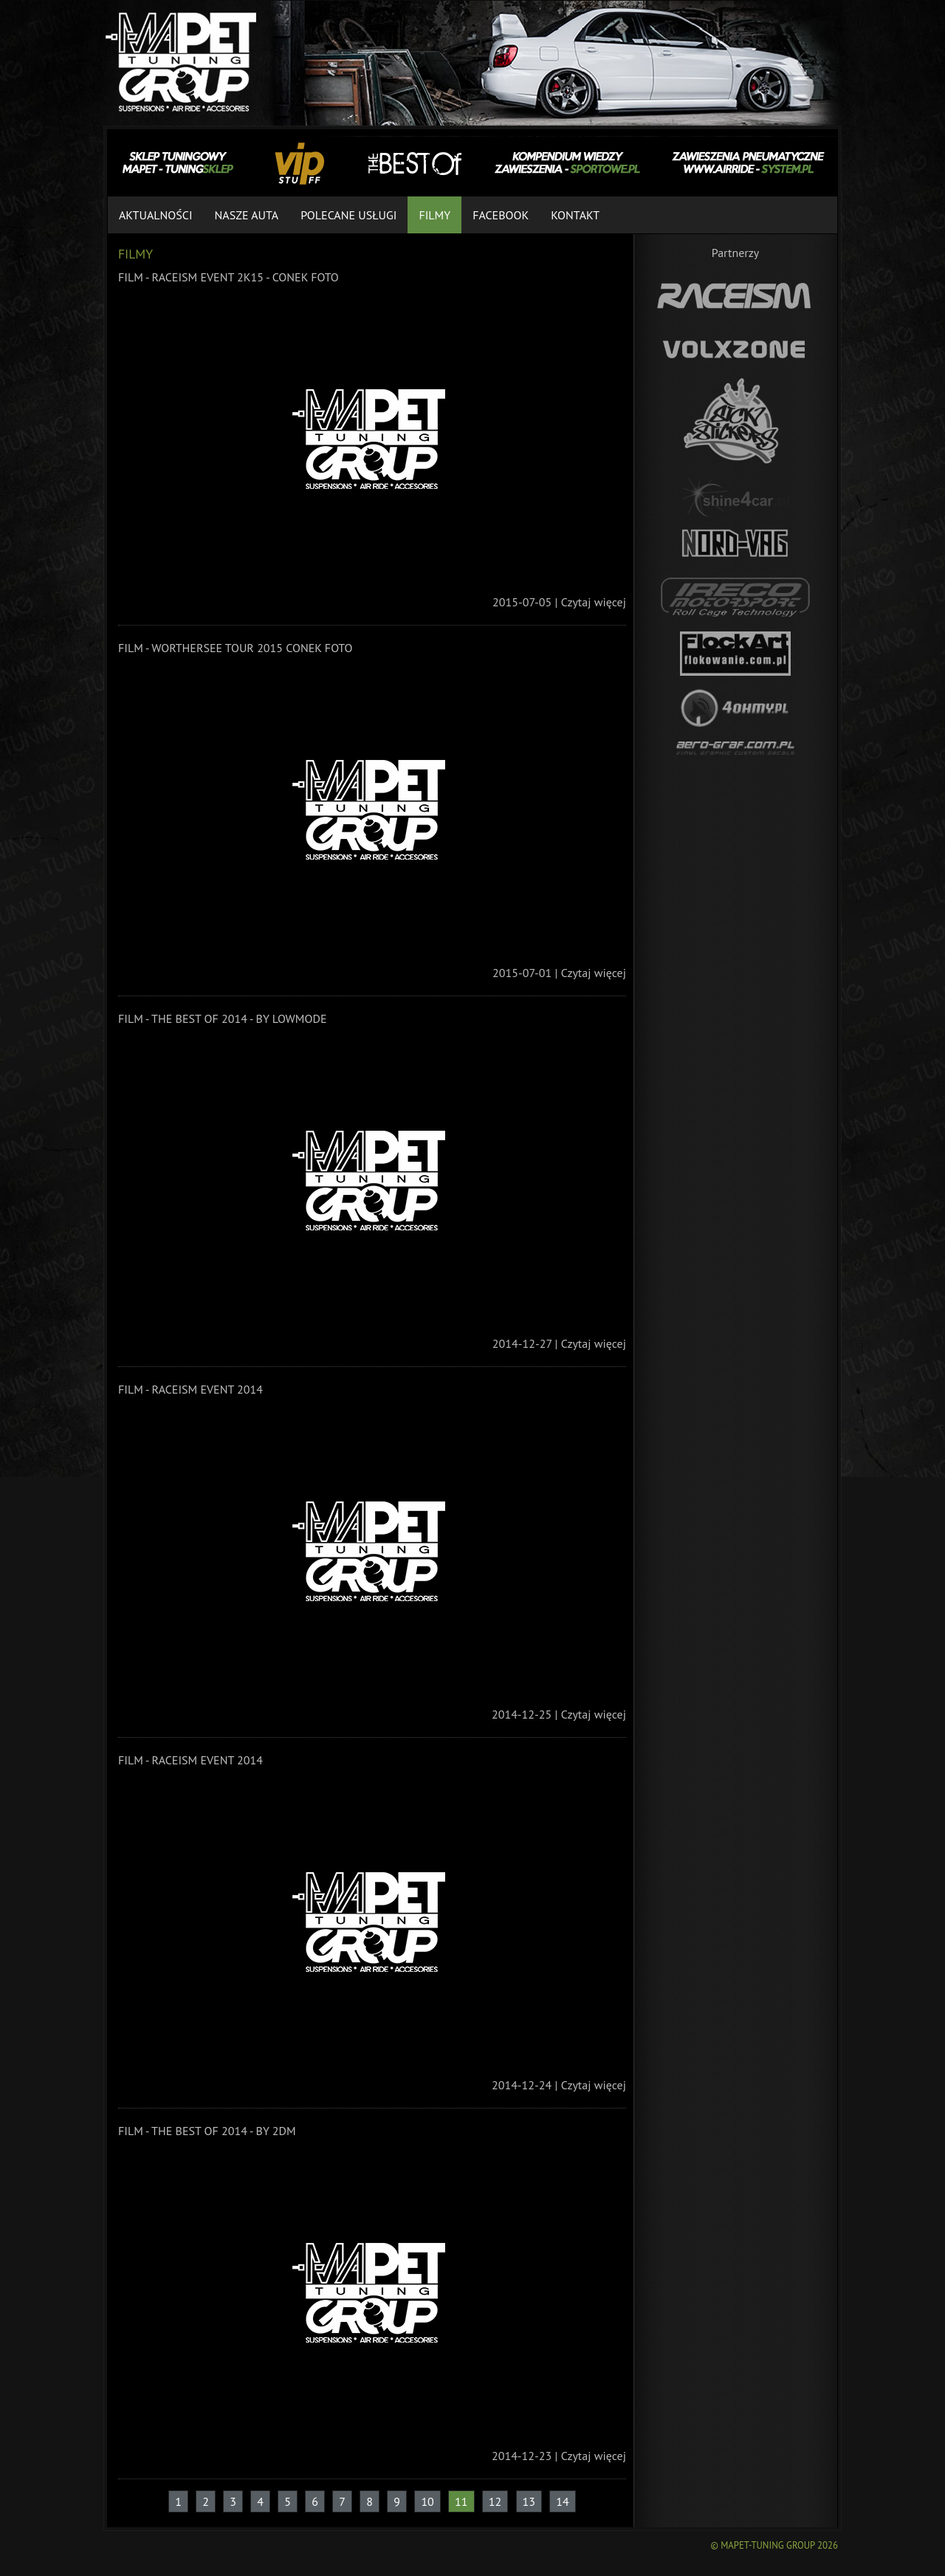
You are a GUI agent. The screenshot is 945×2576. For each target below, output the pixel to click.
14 (562, 2501)
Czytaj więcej (593, 602)
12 (495, 2501)
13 (529, 2501)
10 (427, 2501)
